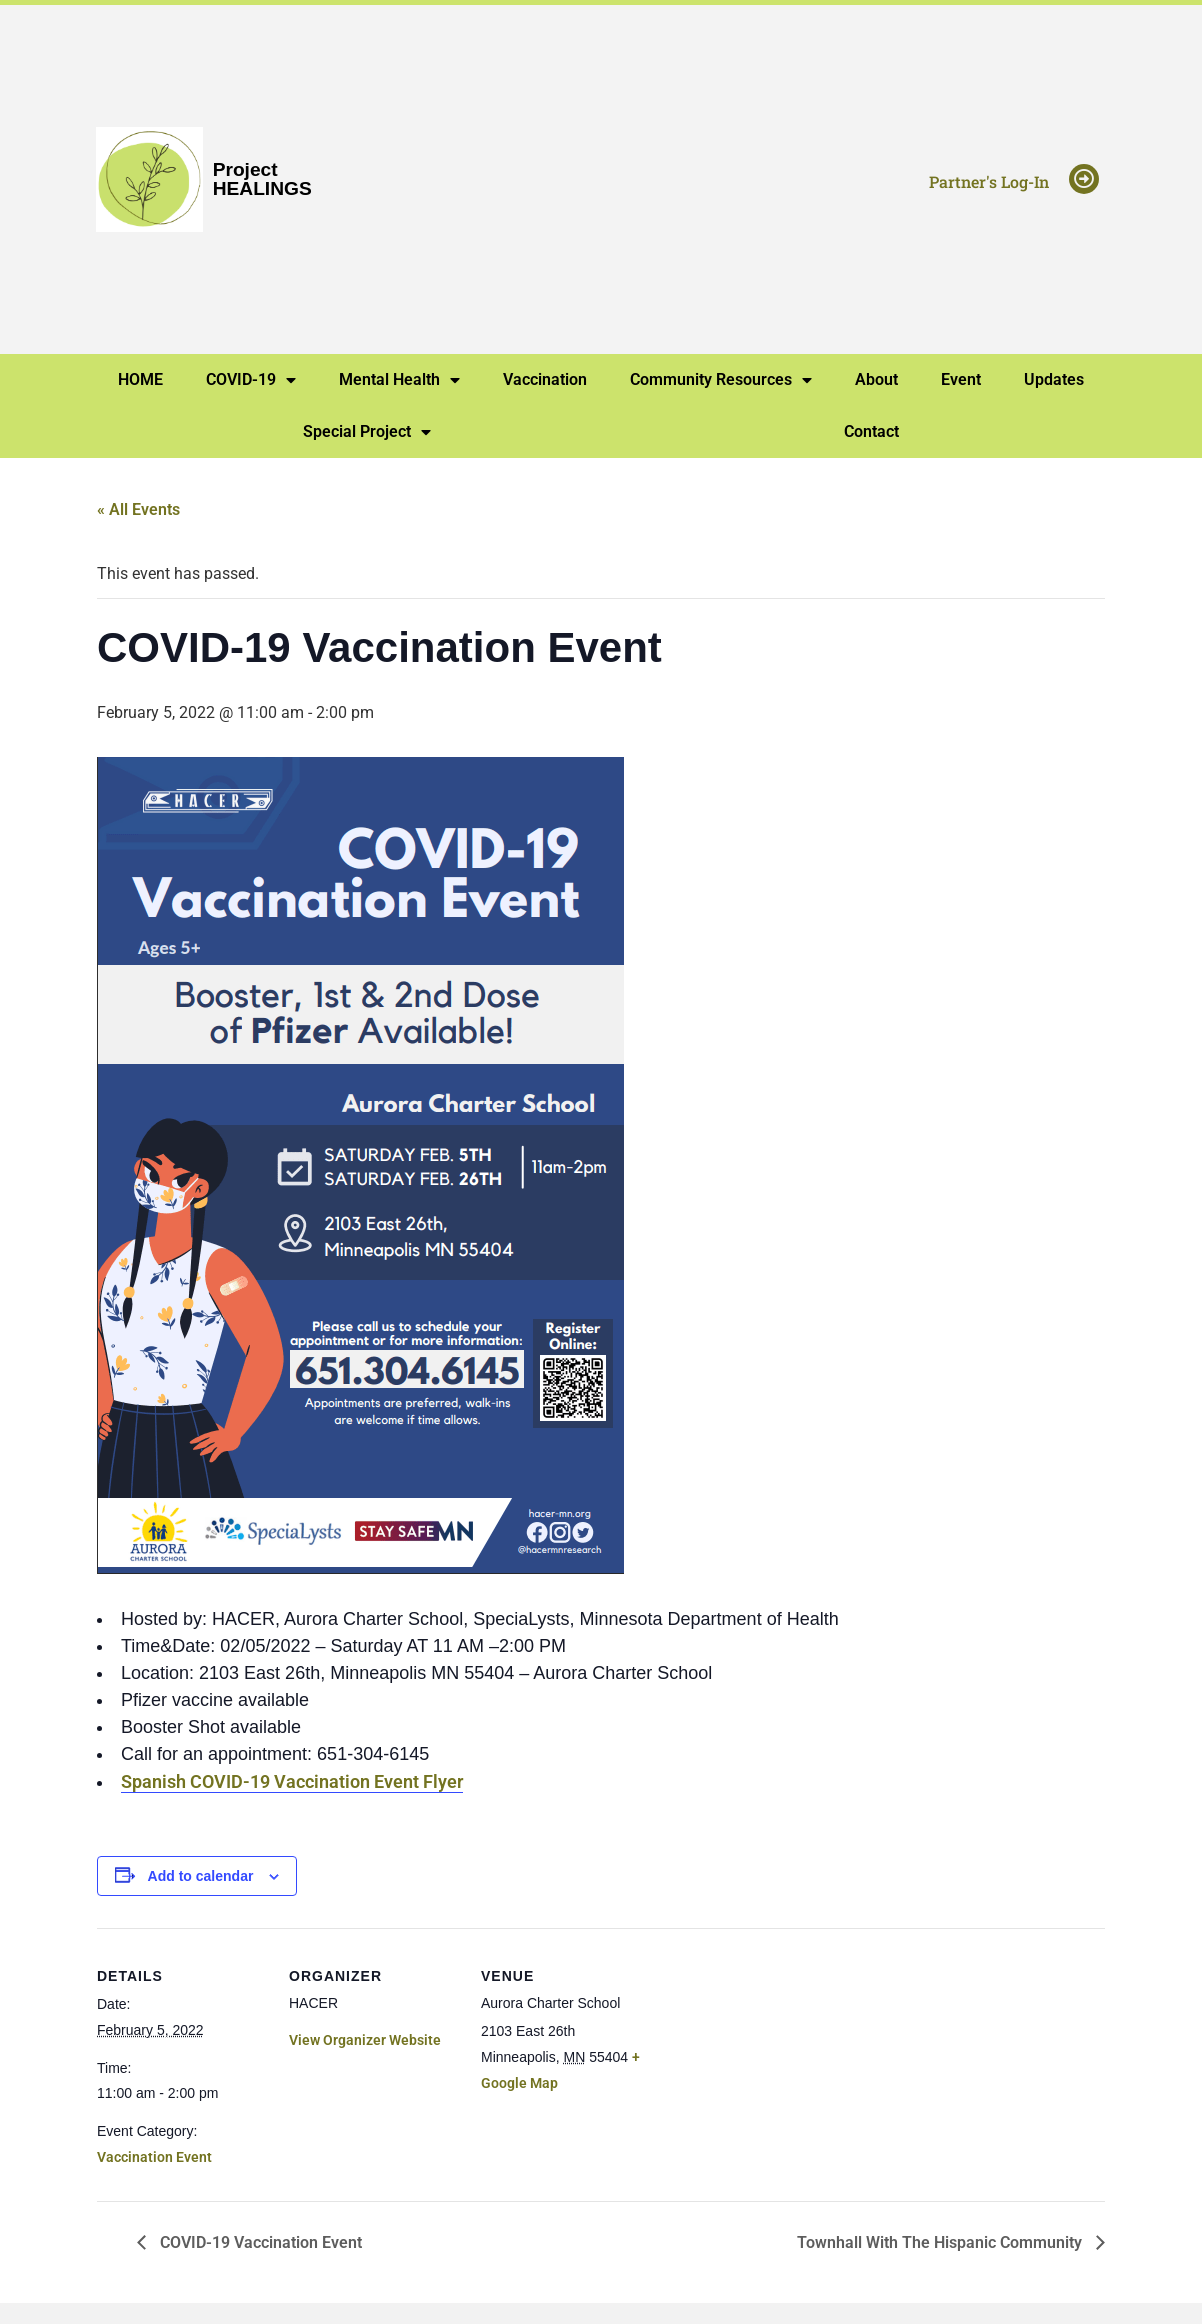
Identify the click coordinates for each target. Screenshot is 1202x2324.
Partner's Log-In (989, 181)
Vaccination (545, 379)
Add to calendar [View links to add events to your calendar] (201, 1876)
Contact (871, 431)
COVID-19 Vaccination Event (259, 2242)
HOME (140, 379)
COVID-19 (251, 380)
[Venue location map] (778, 2065)
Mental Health (399, 380)
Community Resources (721, 380)
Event (961, 379)
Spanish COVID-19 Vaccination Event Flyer (292, 1781)
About (876, 379)
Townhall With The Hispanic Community (941, 2242)
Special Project (367, 432)
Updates (1054, 379)
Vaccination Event (154, 2157)
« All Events (138, 509)
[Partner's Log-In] (1084, 179)
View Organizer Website (365, 2040)
